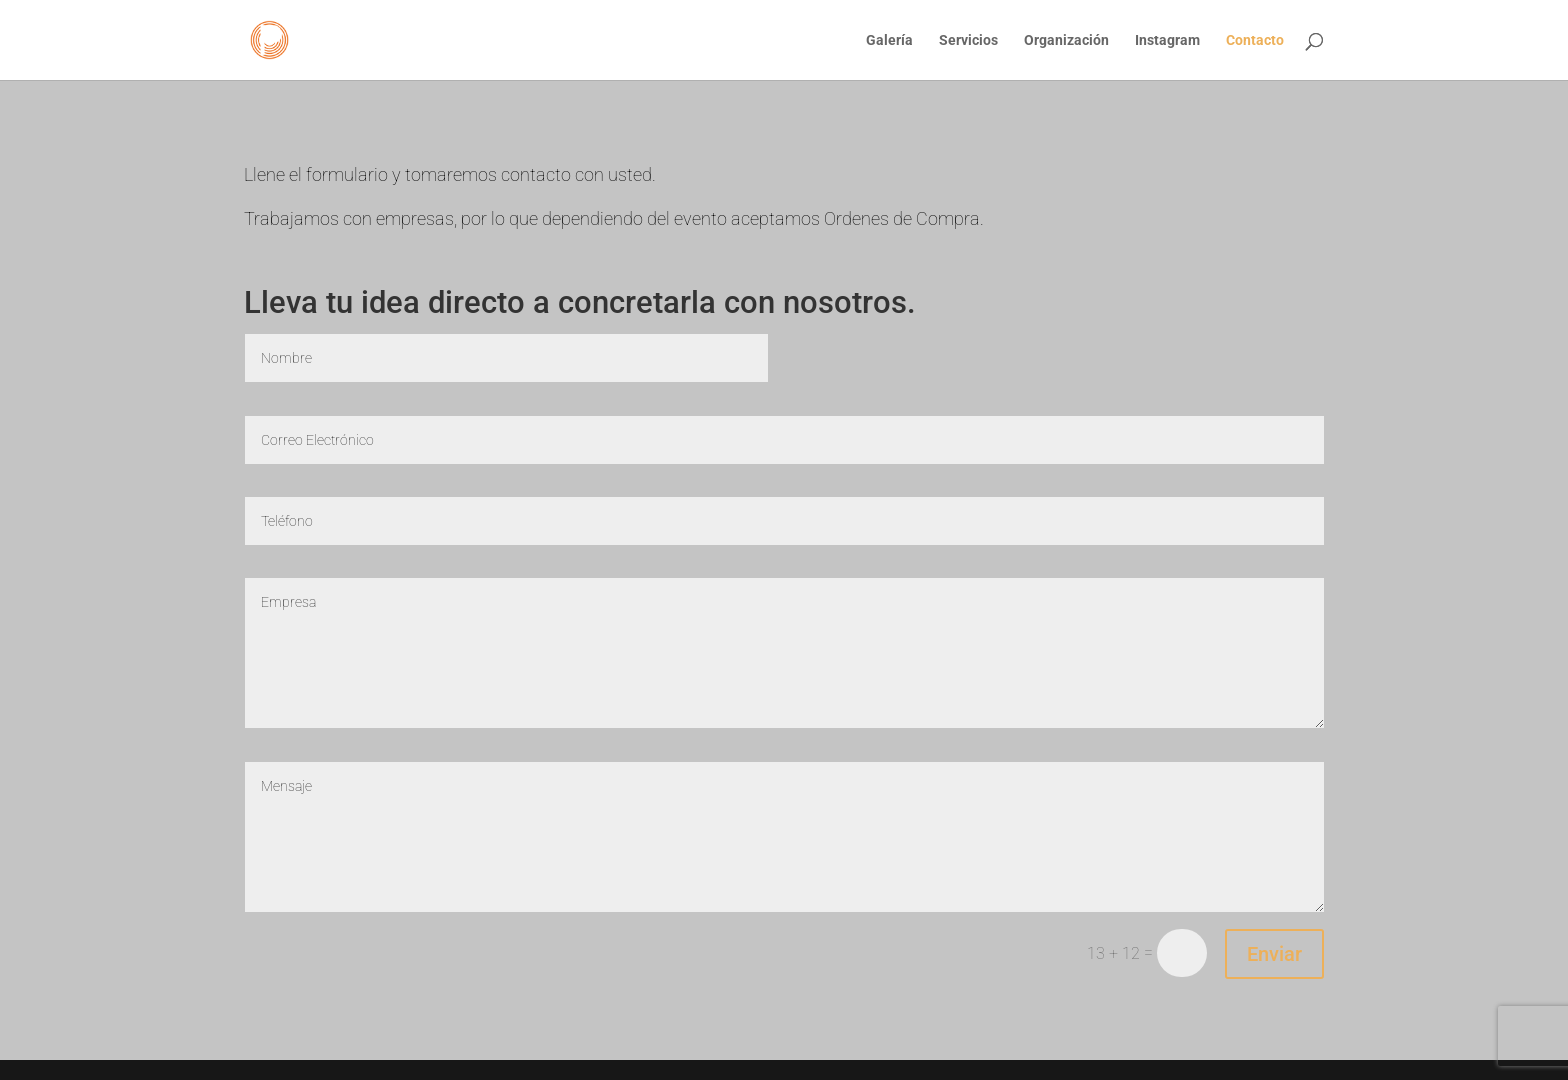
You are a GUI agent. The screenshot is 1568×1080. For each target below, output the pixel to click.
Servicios (968, 40)
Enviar (1274, 954)
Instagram (1167, 40)
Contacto (1255, 40)
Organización (1066, 40)
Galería (889, 40)
